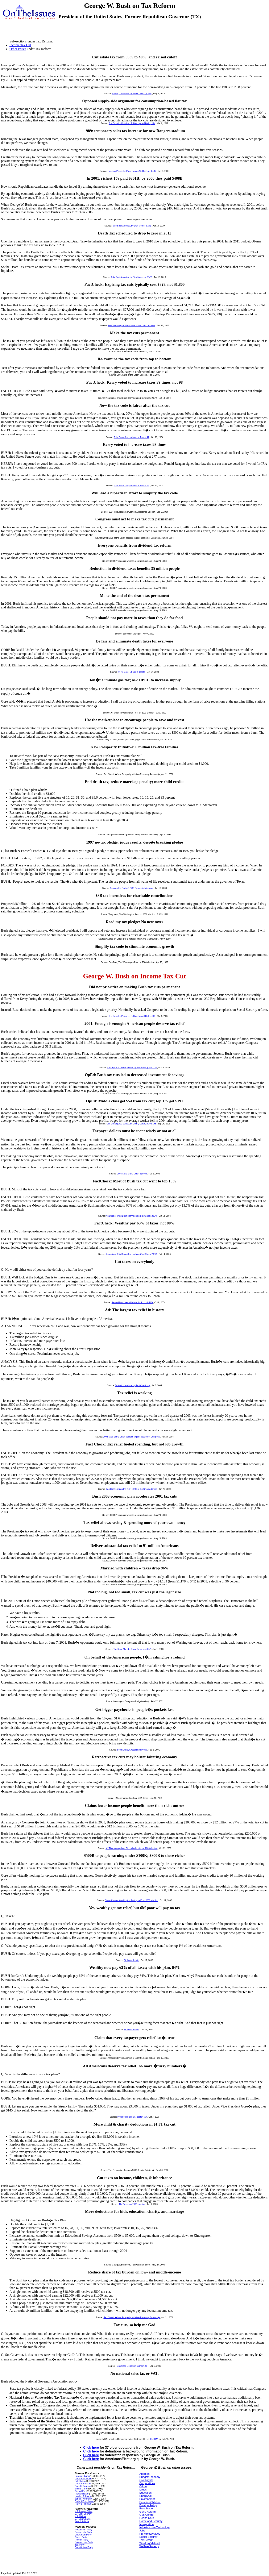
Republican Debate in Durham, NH (132, 2366)
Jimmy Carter (81, 2488)
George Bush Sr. (83, 2483)
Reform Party (81, 2539)
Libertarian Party (83, 2534)
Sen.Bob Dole (82, 2521)
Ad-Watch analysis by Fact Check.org (132, 1385)
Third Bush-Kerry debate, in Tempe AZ (131, 437)
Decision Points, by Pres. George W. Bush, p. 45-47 (132, 171)
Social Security (148, 2536)
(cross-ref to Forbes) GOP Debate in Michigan (131, 888)
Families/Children (149, 2502)
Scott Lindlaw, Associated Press (132, 1750)
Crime (143, 2486)
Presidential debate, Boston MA (132, 2117)
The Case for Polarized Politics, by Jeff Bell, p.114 (132, 123)
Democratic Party (83, 2532)
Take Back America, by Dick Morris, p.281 (131, 226)
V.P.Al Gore (80, 2516)
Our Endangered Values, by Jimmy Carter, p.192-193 (131, 1124)
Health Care (146, 2517)
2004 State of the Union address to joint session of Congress (131, 1437)
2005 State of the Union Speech (132, 1174)
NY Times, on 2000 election (132, 2204)
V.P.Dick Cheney (83, 2514)
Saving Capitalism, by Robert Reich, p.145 (132, 93)
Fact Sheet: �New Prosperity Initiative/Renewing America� (131, 2317)
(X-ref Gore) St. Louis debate (131, 672)
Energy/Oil (145, 2495)
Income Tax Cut (20, 45)
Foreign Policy (148, 2505)
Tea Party (79, 2544)
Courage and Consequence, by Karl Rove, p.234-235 (132, 1067)
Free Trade (146, 2508)
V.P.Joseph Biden (83, 2511)
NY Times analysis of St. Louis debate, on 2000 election (131, 1848)
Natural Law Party (84, 2542)
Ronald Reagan (83, 2486)
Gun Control (146, 2514)
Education (145, 2492)
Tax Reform (146, 2540)
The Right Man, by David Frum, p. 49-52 (132, 1649)
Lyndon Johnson (83, 2496)
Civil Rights (146, 2480)
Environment (147, 2499)
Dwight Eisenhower (84, 2501)
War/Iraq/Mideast (149, 2543)
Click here (91, 2447)
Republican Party (83, 2529)
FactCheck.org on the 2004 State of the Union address (131, 1489)
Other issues (17, 49)
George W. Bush (83, 2478)
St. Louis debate (131, 1960)
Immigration (146, 2524)
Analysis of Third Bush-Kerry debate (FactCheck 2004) (131, 1216)
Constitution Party (84, 2547)
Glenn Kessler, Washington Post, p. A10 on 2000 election (131, 1900)
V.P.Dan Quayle (83, 2519)
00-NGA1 (154, 2439)
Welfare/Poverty (149, 2546)
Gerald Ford (81, 2491)
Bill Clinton (80, 2481)
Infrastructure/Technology (154, 2527)
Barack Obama (82, 2476)
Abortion (144, 2473)
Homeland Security (150, 2521)
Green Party (81, 2537)
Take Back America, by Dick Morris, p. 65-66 (131, 277)
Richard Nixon (82, 2493)
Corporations (147, 2483)
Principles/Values (149, 2533)
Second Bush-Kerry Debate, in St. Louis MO (132, 1302)
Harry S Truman (83, 2503)
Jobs (142, 2530)
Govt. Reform (147, 2511)
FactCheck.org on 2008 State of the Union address (131, 325)
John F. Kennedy (83, 2498)
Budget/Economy (149, 2477)
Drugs (143, 2489)
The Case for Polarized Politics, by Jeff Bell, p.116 (132, 1016)
